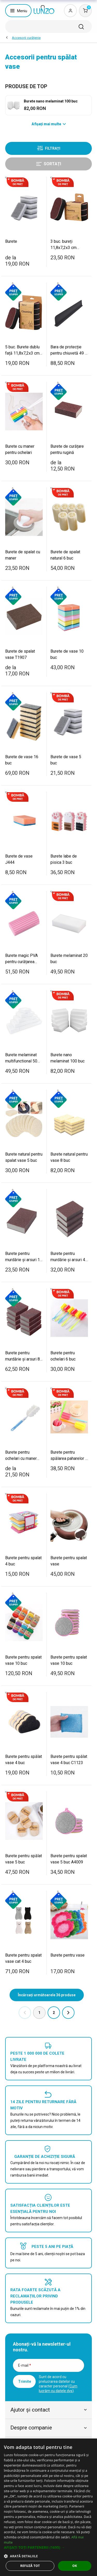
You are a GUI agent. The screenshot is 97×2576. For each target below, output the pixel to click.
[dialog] (48, 2507)
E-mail (24, 2365)
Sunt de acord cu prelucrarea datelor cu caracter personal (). (58, 2384)
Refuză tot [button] (30, 2566)
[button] (48, 2547)
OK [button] (74, 2566)
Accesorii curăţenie (26, 38)
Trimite (24, 2381)
